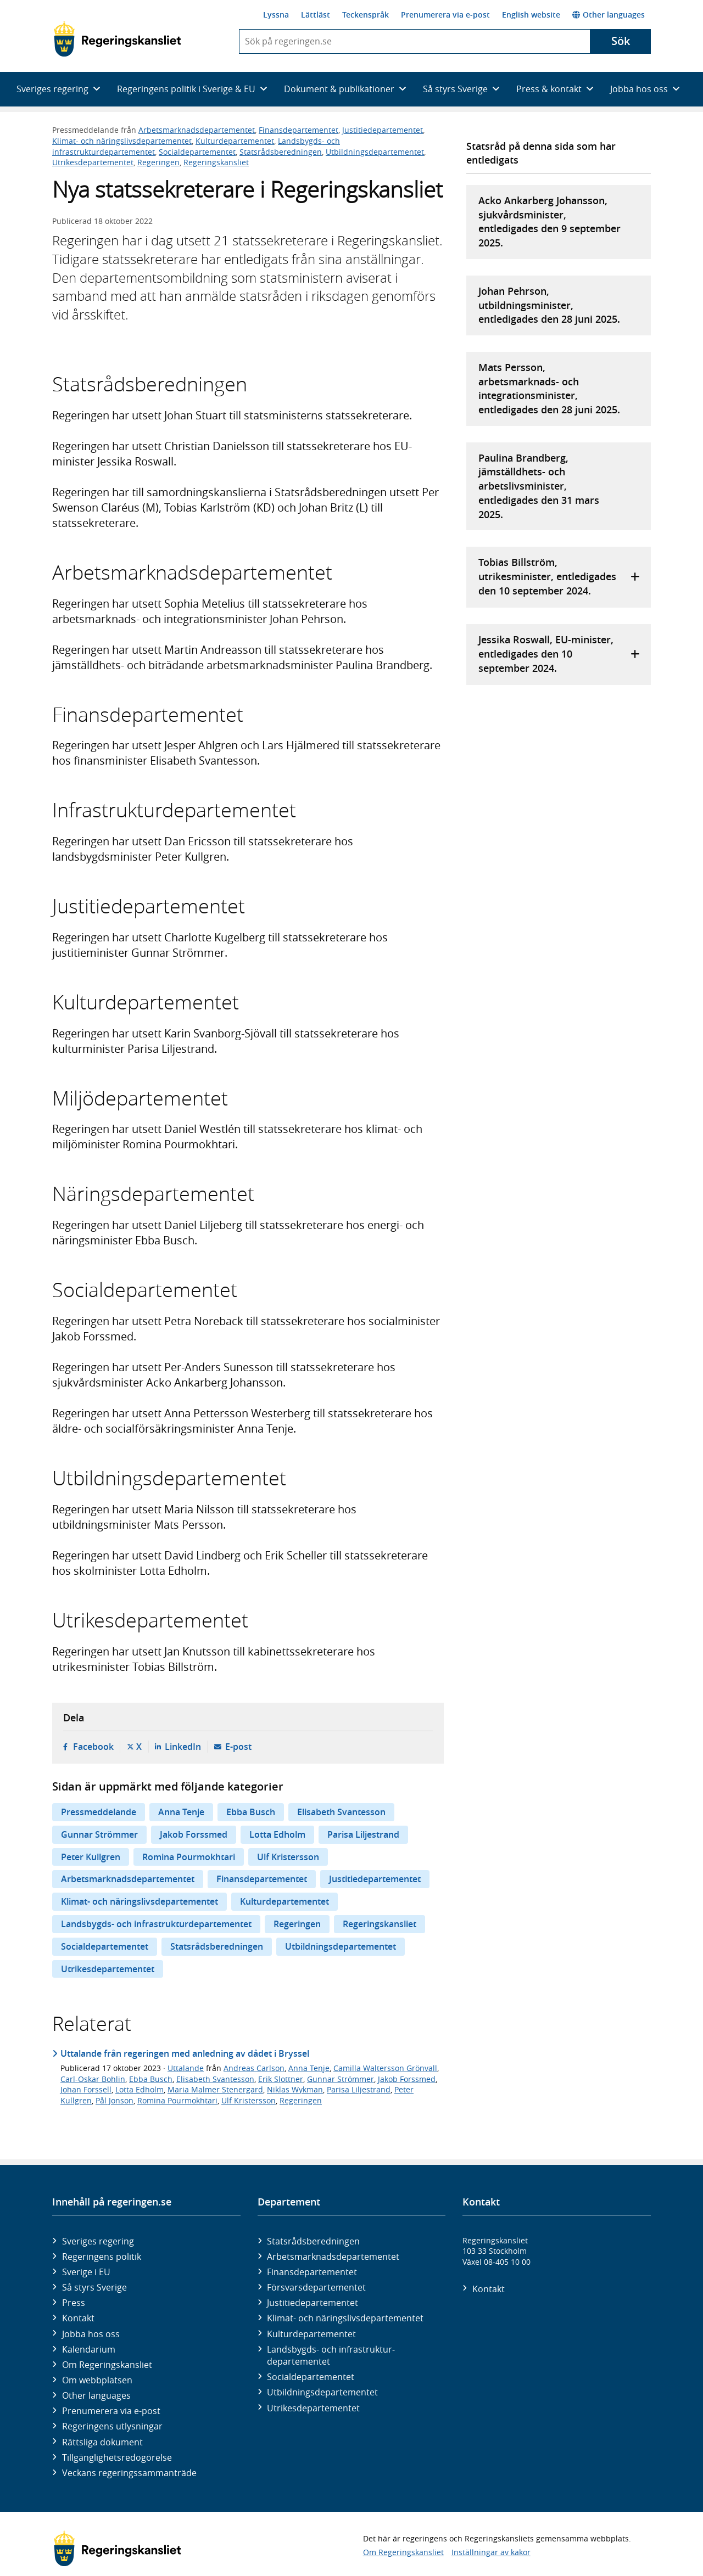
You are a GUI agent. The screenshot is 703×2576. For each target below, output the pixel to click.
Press (73, 2303)
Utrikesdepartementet (92, 162)
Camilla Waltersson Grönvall (385, 2068)
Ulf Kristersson (288, 1857)
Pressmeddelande (98, 1812)
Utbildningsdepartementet (375, 152)
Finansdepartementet (298, 130)
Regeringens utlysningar (112, 2426)
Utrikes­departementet (313, 2408)
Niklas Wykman (295, 2089)
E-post (238, 1747)
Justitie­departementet (312, 2303)
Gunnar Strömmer (99, 1834)
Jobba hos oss (91, 2334)
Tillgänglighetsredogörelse (117, 2457)
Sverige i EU (86, 2272)
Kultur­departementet (311, 2334)
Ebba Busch (250, 1812)
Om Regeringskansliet (107, 2365)
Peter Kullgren (90, 1857)
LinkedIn (183, 1747)
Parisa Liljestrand (363, 1834)
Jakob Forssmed (193, 1834)
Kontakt (78, 2318)
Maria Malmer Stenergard (215, 2089)
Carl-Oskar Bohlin (92, 2079)
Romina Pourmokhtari (188, 1857)
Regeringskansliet (216, 162)
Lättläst (315, 14)
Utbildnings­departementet (322, 2392)
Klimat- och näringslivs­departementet (345, 2318)
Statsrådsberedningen (280, 152)
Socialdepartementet (197, 152)
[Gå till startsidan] (117, 39)
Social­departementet (310, 2377)
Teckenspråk (365, 14)
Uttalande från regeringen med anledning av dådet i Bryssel (184, 2053)
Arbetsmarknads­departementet (333, 2257)
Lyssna (276, 14)
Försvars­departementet (316, 2287)
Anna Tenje (181, 1812)
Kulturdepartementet (235, 141)
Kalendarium (88, 2349)
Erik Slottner (280, 2079)
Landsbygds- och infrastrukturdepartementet (156, 1924)
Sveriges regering (98, 2241)
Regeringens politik (101, 2257)
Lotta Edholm (277, 1834)
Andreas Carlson (254, 2068)
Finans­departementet (312, 2272)
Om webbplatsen (97, 2380)
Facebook (93, 1747)
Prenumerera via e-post (445, 14)
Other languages (608, 14)
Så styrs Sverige (94, 2287)
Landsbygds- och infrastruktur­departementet (331, 2355)
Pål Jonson (114, 2100)
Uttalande (186, 2068)
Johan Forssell (85, 2089)
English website (531, 14)
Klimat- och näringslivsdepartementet (122, 141)
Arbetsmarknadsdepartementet (196, 130)
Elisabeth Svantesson (341, 1812)
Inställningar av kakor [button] (491, 2552)
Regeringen (158, 162)
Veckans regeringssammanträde (129, 2473)
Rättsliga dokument (102, 2442)
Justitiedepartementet (382, 130)
